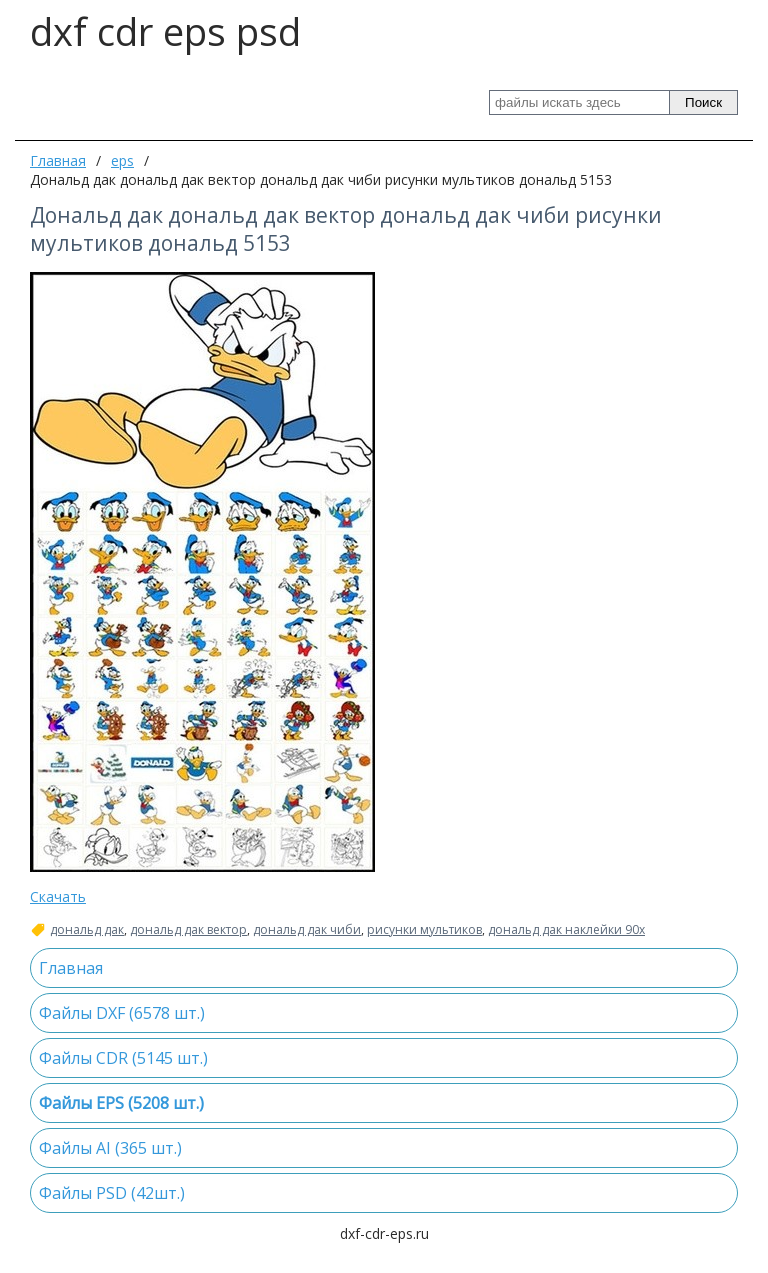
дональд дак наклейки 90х (566, 930)
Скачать (58, 896)
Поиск (703, 102)
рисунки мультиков (424, 930)
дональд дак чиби (307, 930)
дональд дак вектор (188, 930)
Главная (58, 160)
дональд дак (87, 930)
